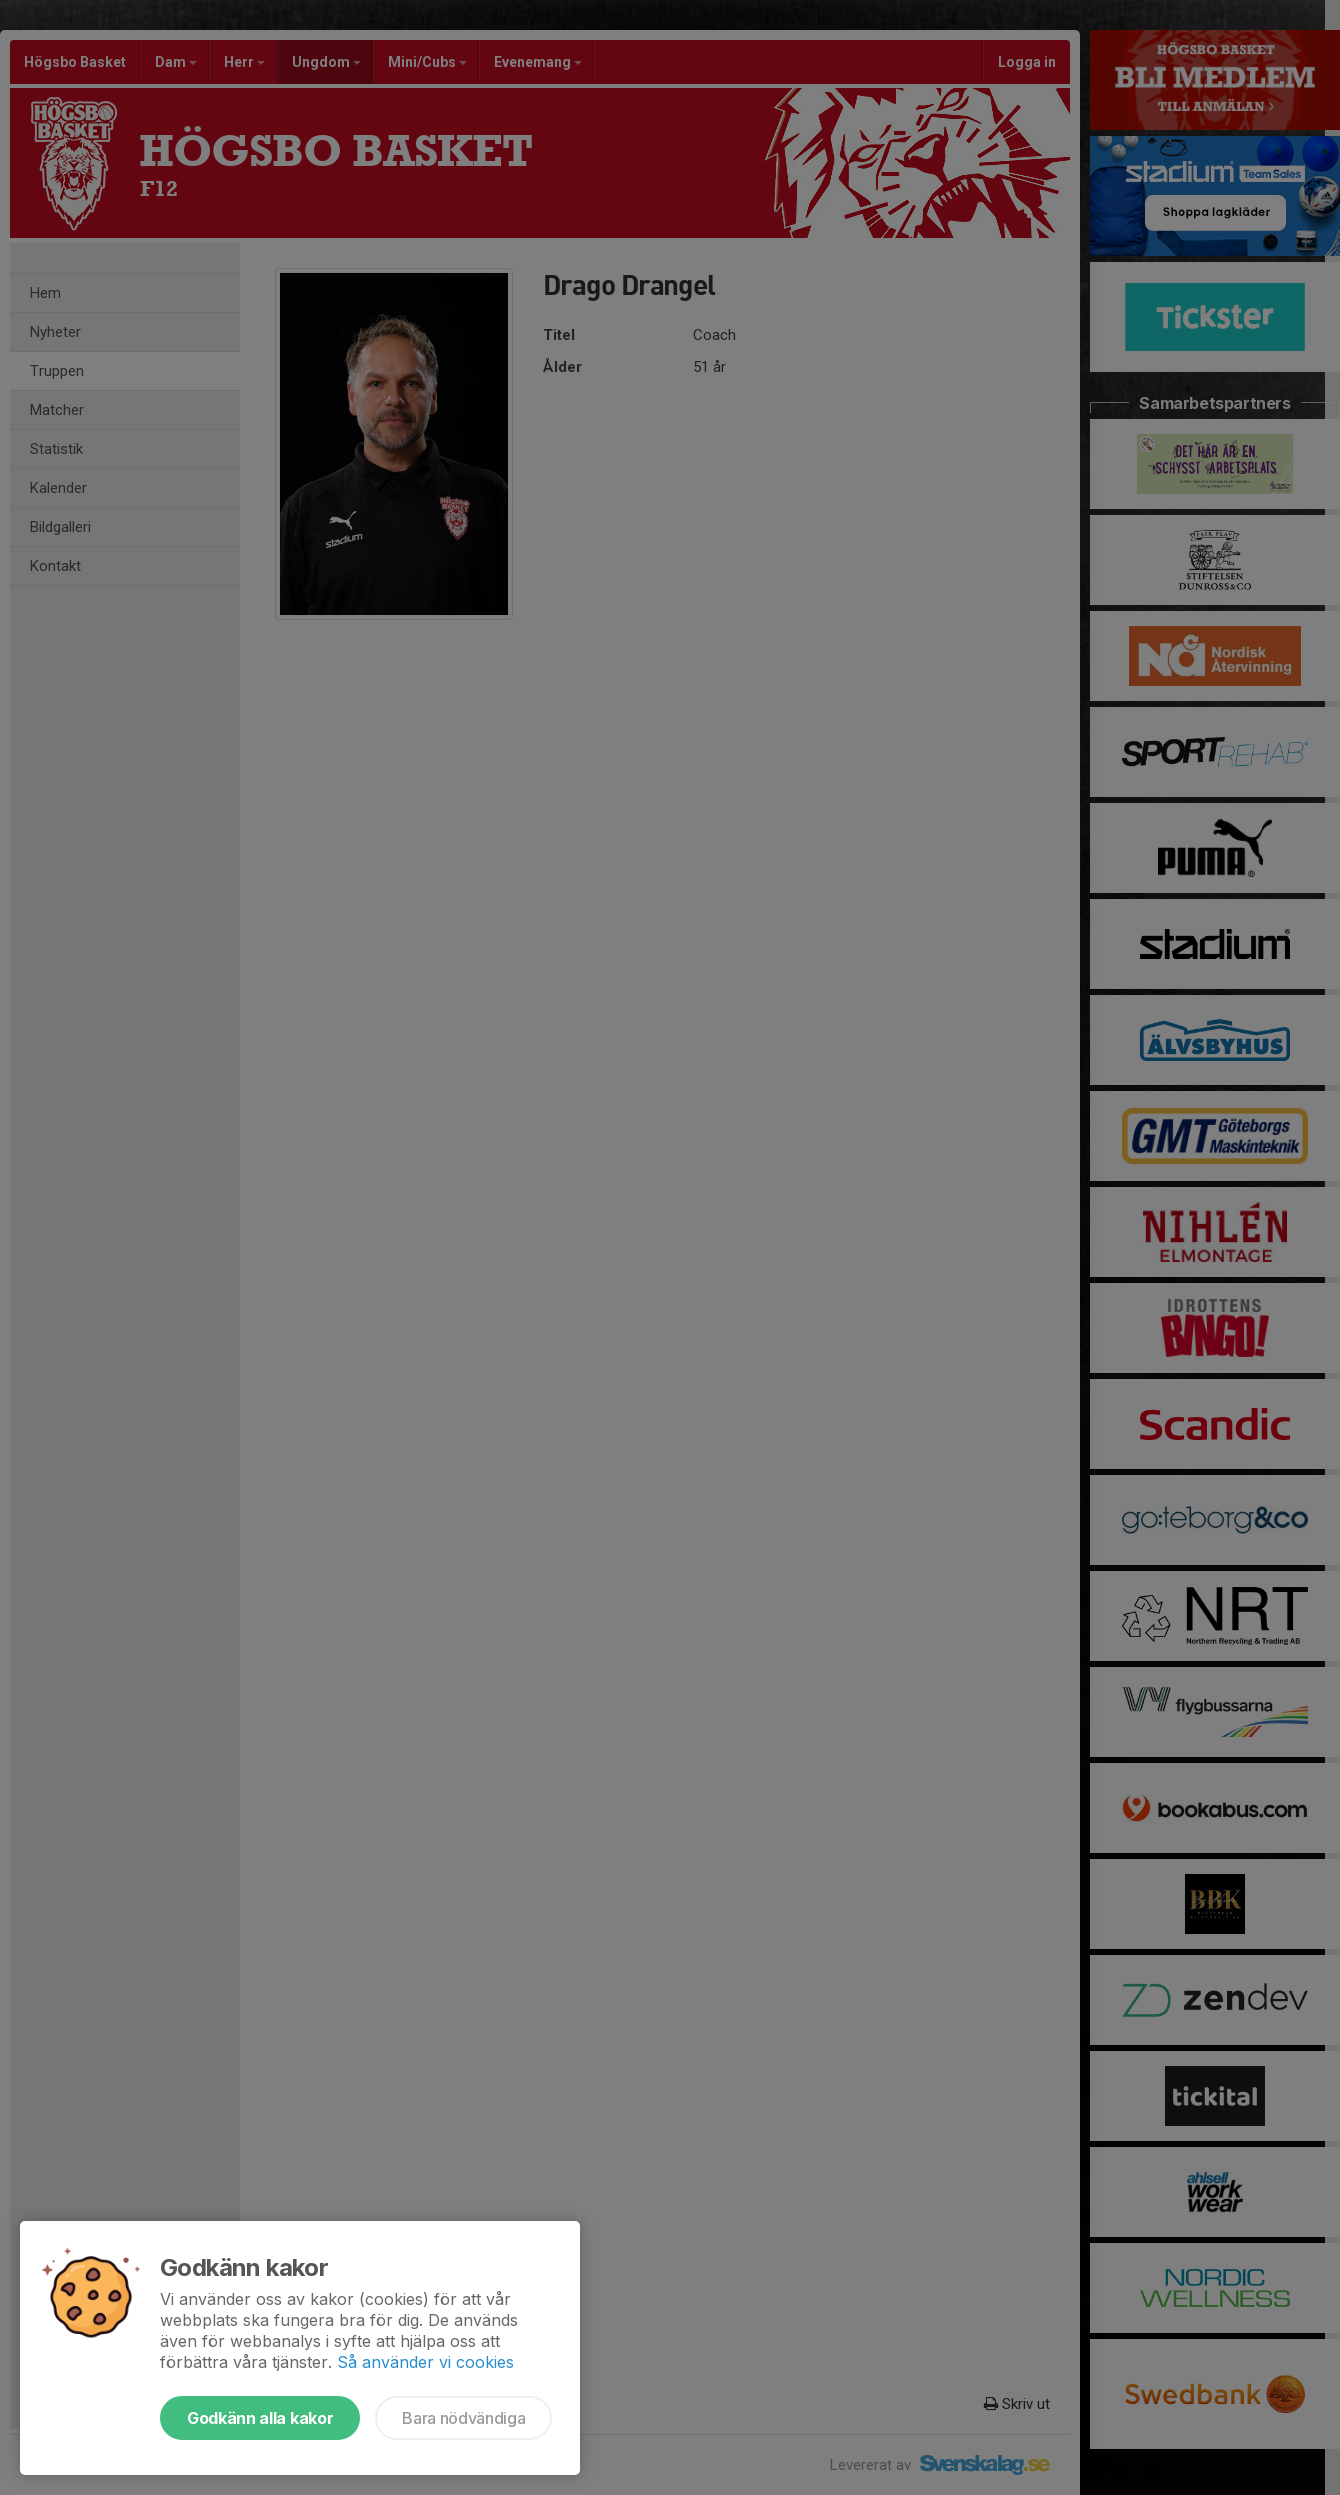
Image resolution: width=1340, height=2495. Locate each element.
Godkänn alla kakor (260, 2418)
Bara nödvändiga (463, 2418)
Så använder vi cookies (425, 2362)
